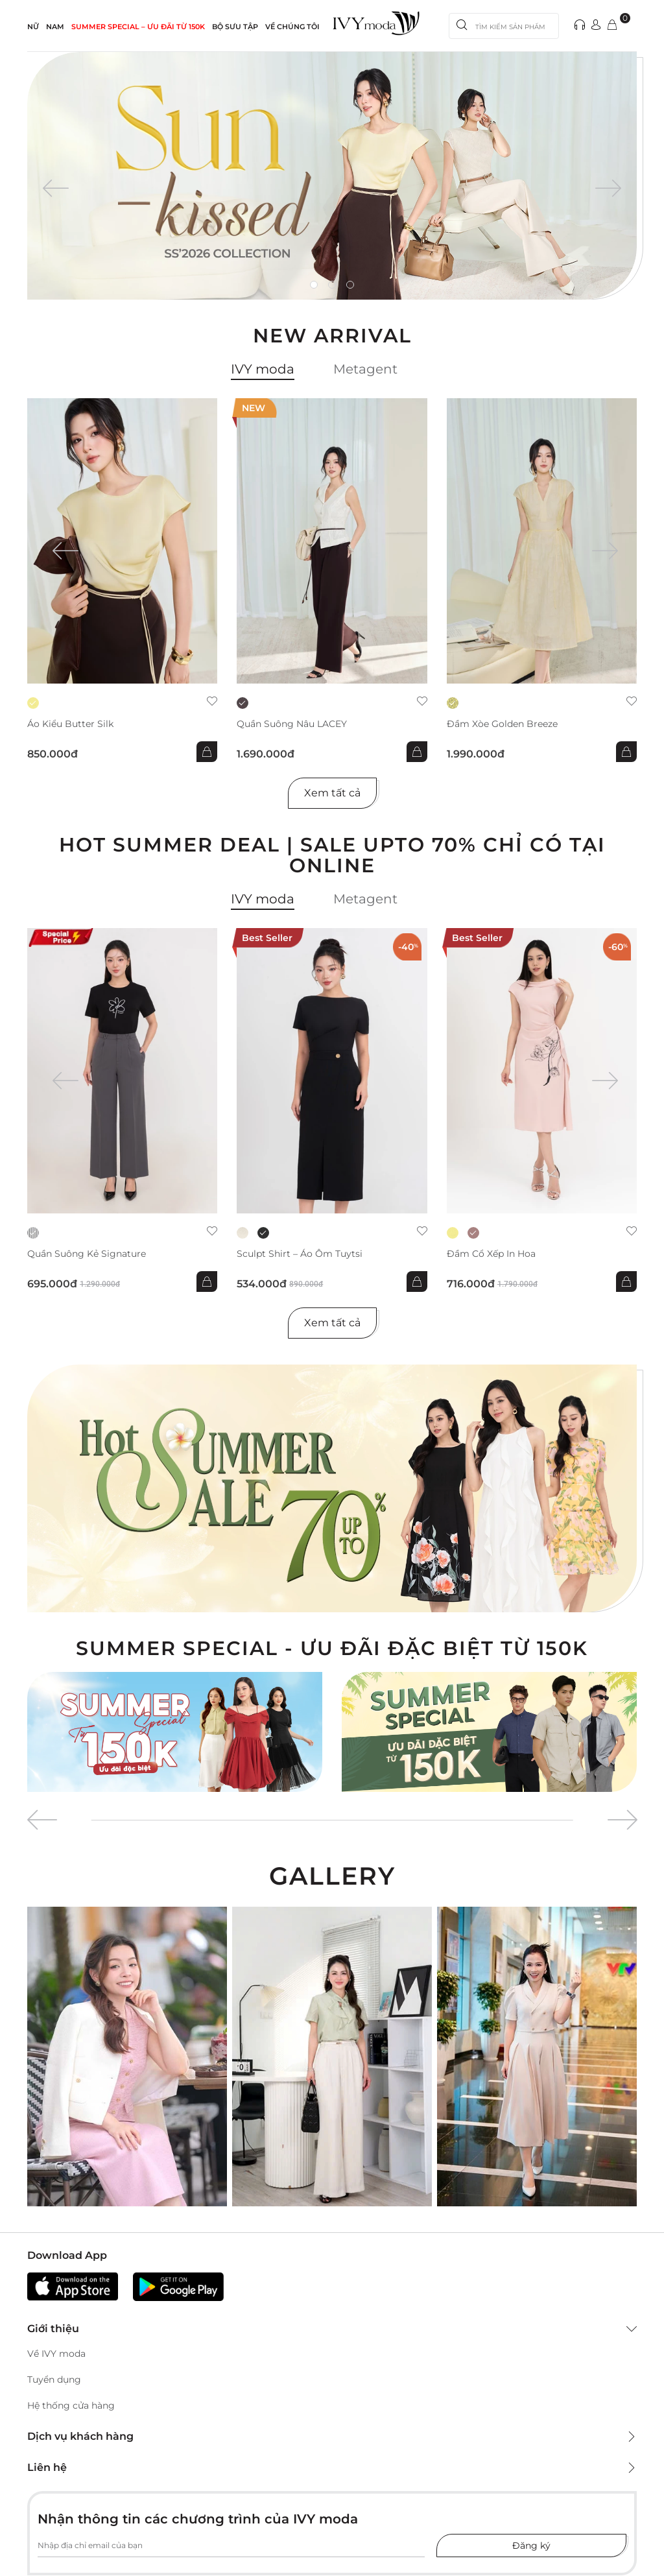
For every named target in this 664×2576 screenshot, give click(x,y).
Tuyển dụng (54, 2379)
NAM (55, 26)
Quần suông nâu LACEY (292, 724)
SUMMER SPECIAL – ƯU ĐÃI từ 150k (138, 26)
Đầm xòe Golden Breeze (502, 724)
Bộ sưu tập (235, 26)
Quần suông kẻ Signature (86, 1253)
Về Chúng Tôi (292, 26)
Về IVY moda (56, 2353)
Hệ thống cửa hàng (71, 2405)
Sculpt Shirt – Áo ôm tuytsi (299, 1253)
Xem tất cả (332, 793)
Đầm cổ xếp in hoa (491, 1253)
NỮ (33, 26)
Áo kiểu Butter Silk (70, 724)
